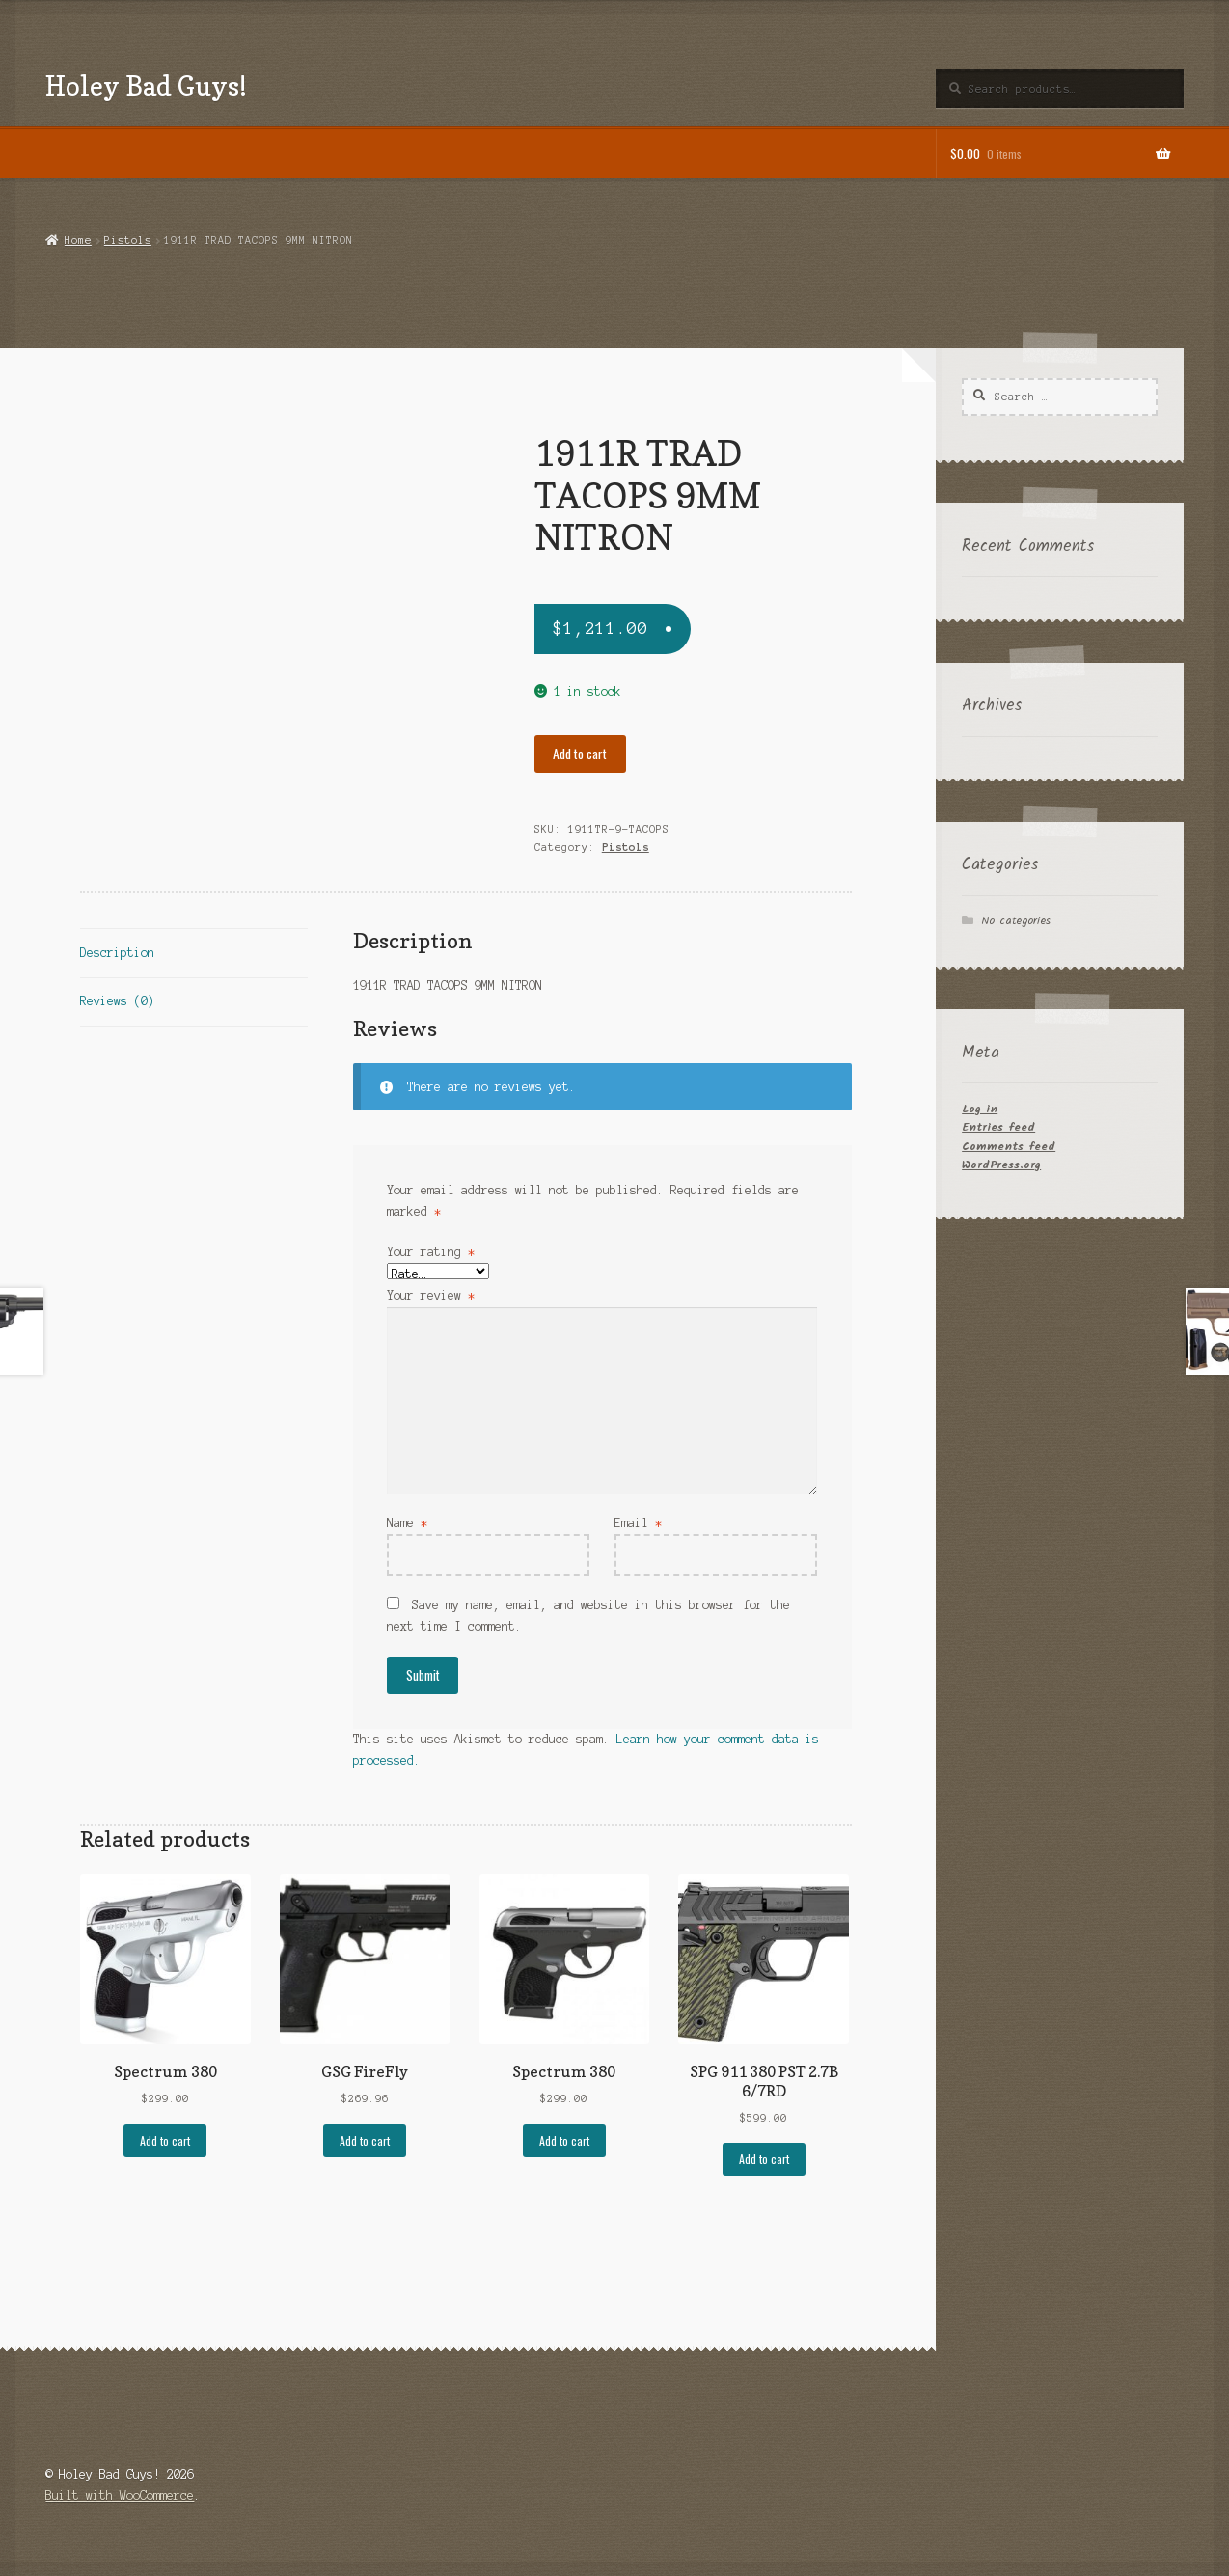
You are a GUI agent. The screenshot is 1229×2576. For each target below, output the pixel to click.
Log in (979, 1109)
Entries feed (998, 1127)
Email (638, 1523)
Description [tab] (117, 952)
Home (78, 240)
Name (407, 1523)
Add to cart (580, 753)
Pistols (127, 240)
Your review (431, 1295)
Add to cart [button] (165, 2140)
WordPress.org (1001, 1165)
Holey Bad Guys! (146, 85)
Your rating (431, 1252)
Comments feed (1008, 1146)
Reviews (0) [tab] (117, 1001)
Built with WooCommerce (119, 2495)
